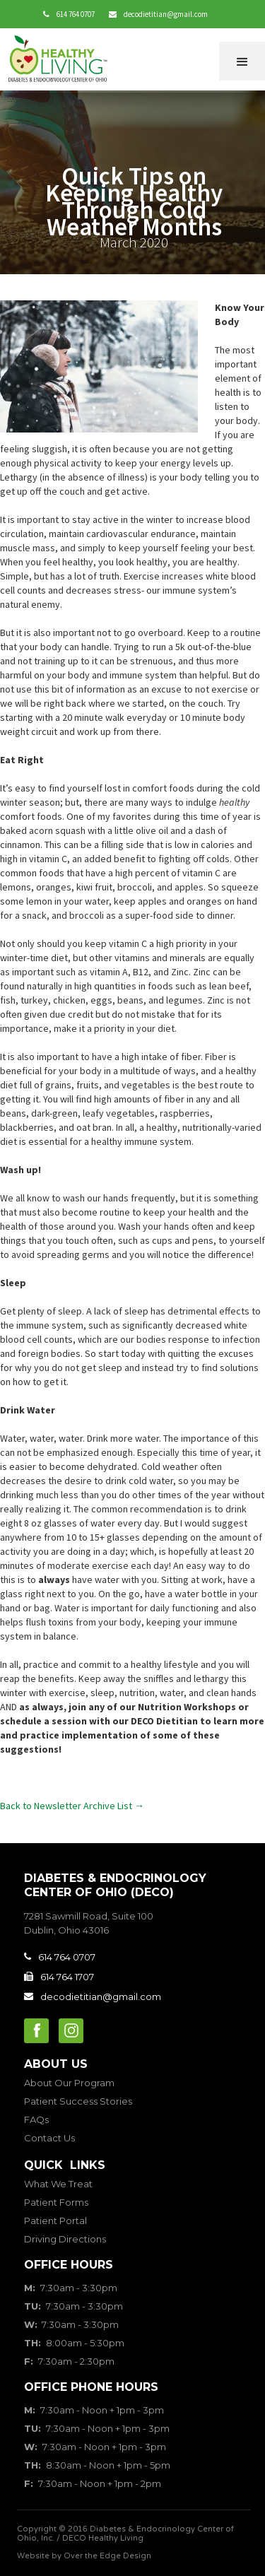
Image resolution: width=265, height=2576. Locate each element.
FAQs (36, 2119)
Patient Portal (55, 2220)
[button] (242, 61)
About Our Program (69, 2082)
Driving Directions (65, 2239)
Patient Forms (56, 2202)
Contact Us (49, 2137)
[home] (61, 60)
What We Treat (58, 2183)
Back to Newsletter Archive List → (72, 1805)
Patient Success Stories (78, 2101)
